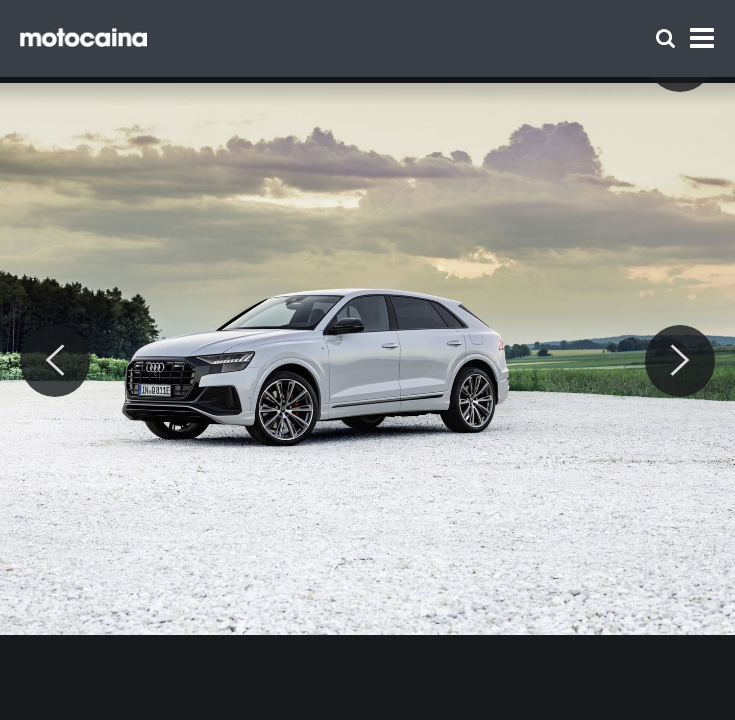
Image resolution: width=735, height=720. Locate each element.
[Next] (680, 361)
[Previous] (55, 361)
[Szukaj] (665, 38)
